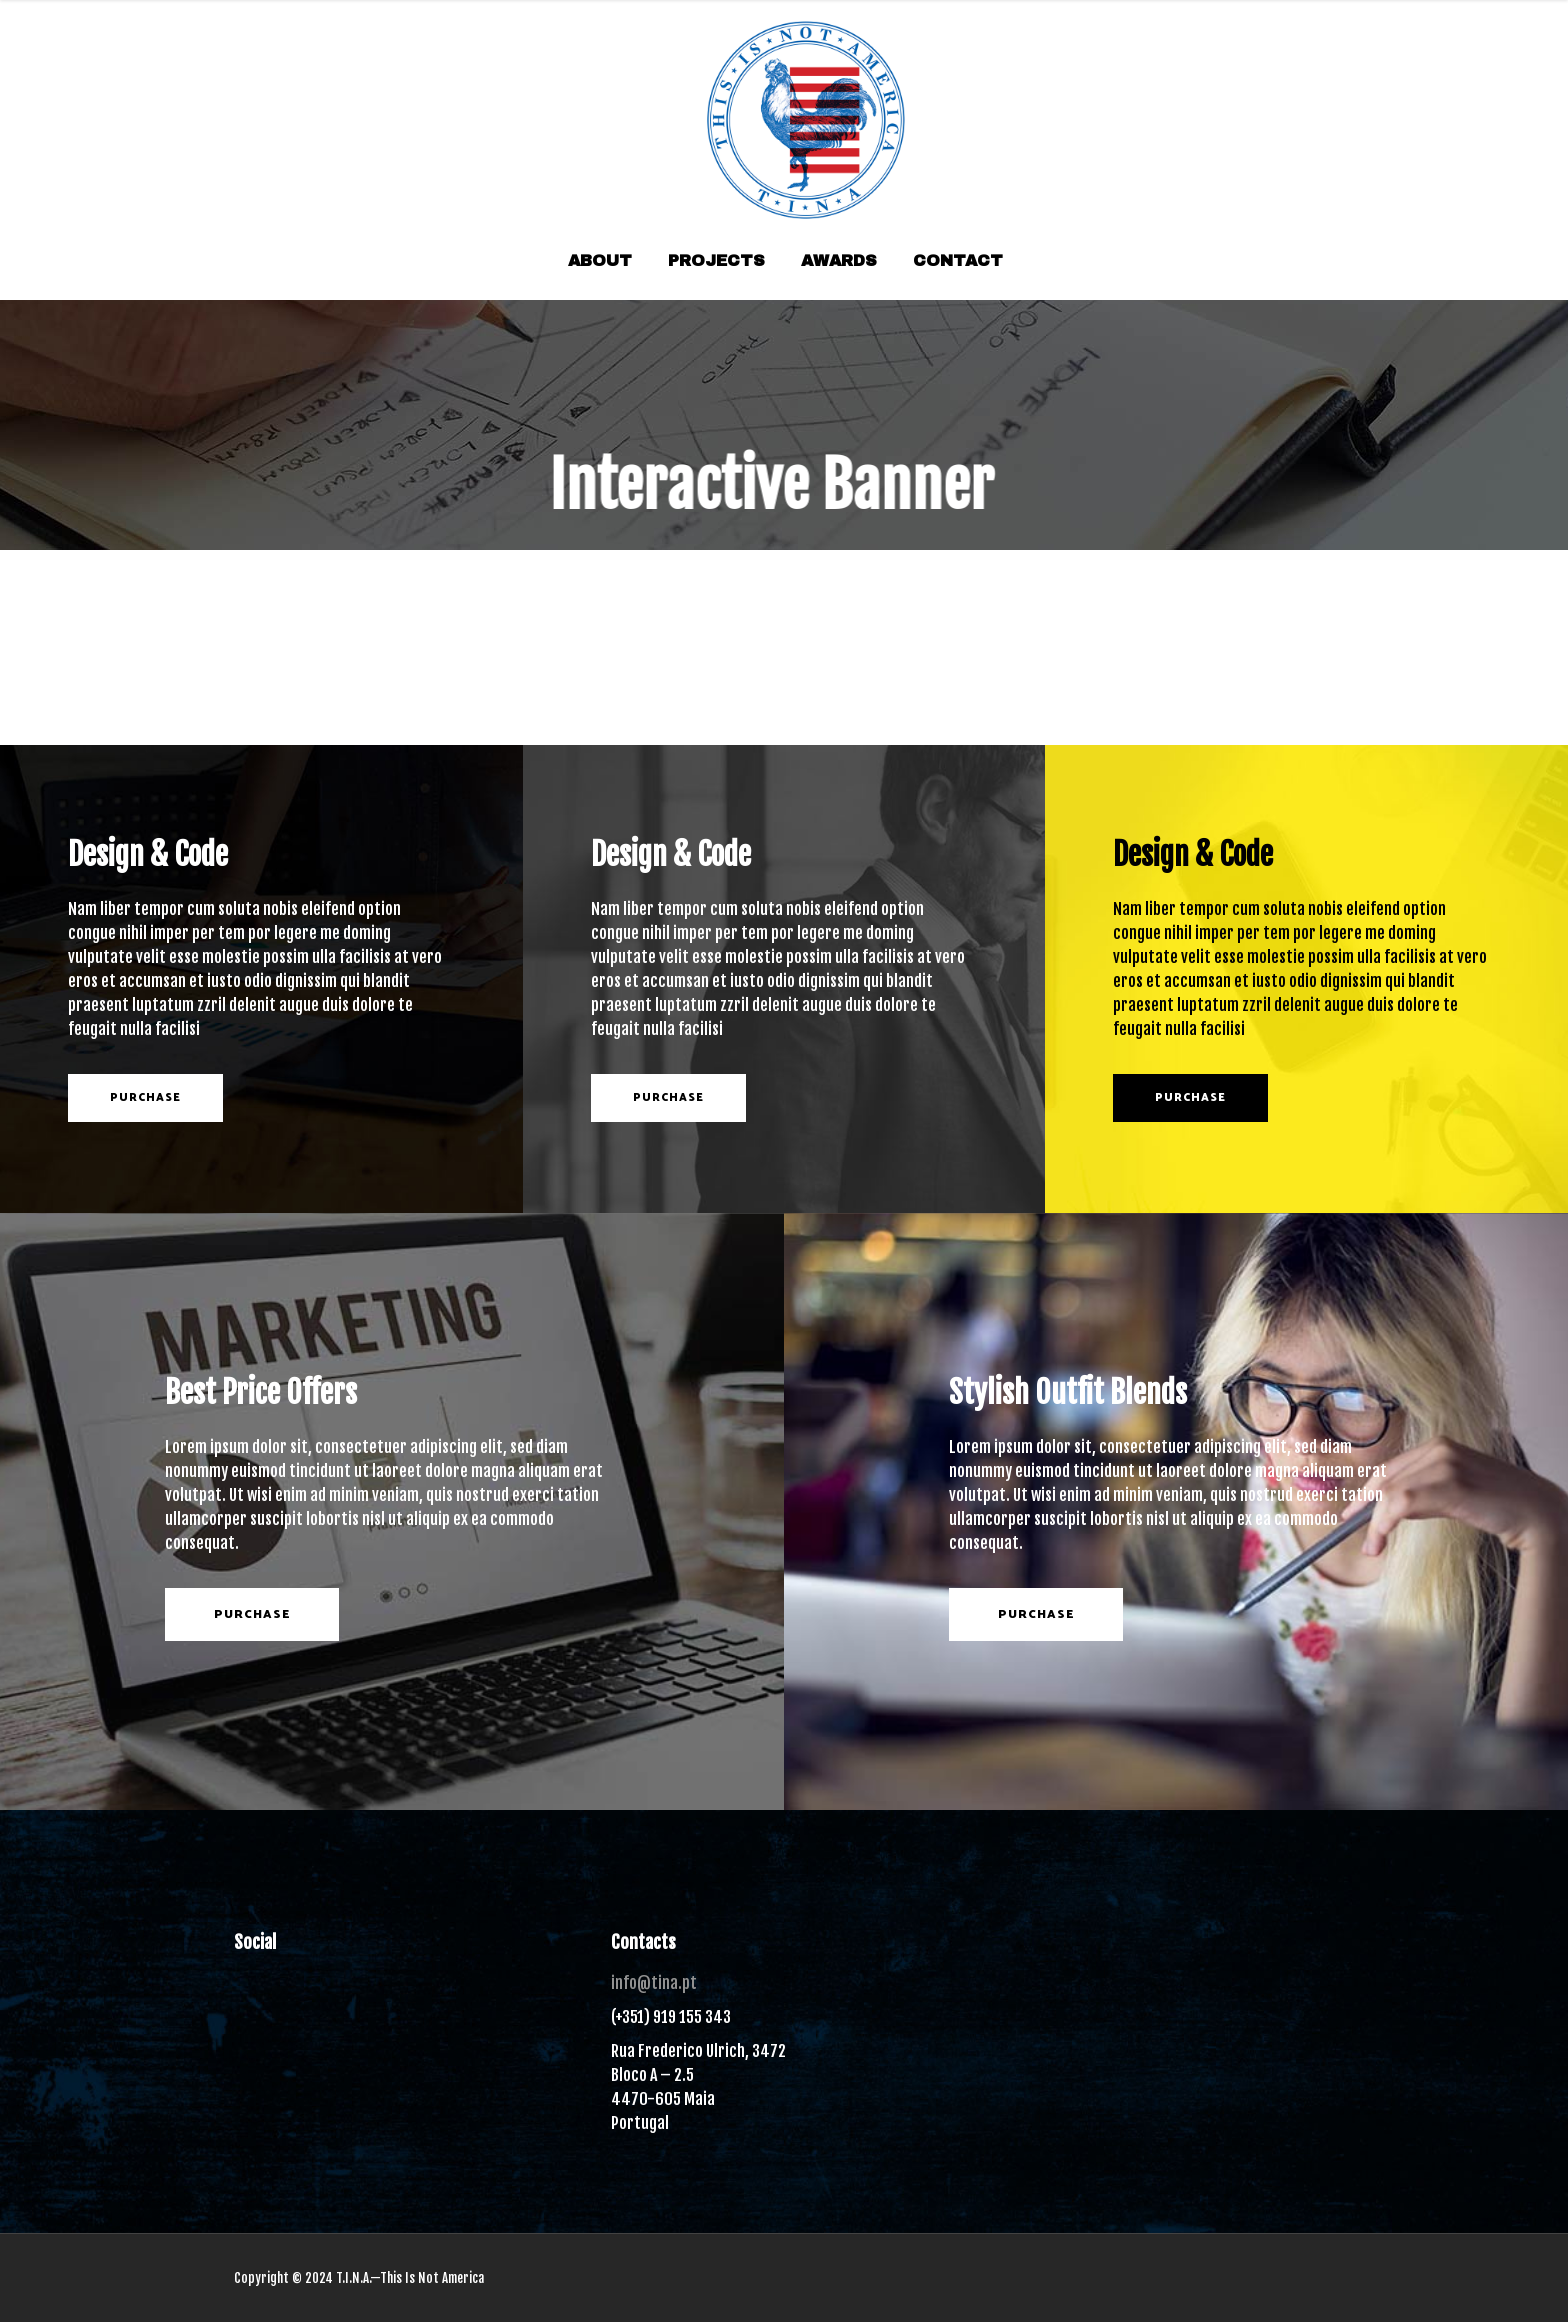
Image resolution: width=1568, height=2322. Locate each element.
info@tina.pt (654, 1983)
